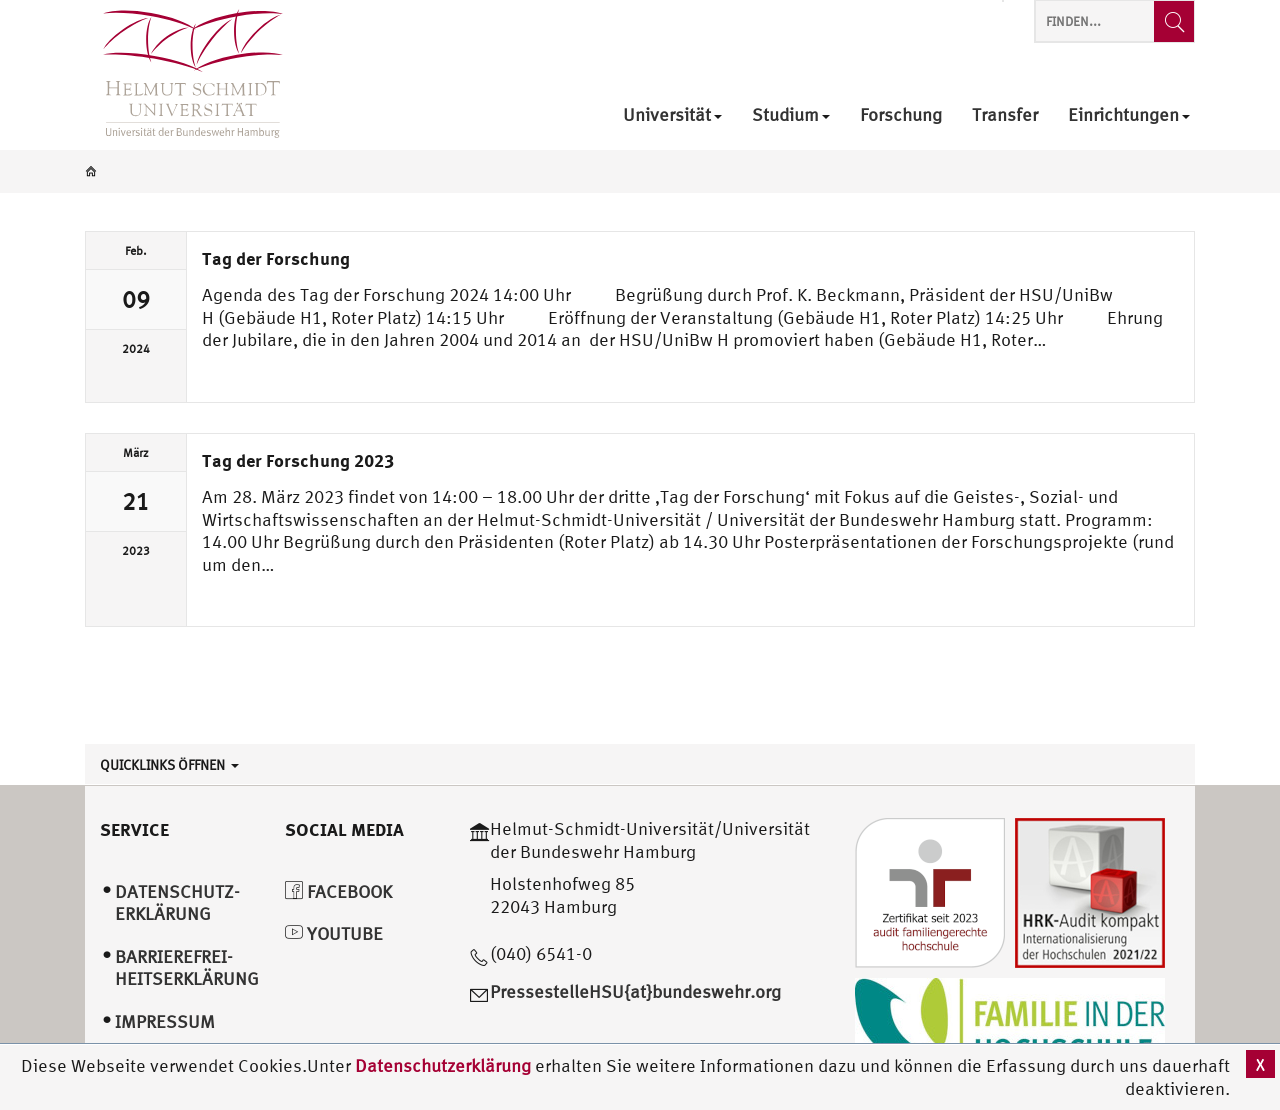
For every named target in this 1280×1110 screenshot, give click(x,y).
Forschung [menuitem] (901, 115)
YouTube (334, 933)
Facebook (338, 891)
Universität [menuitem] (672, 115)
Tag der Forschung (276, 258)
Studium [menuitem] (791, 115)
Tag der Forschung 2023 (298, 460)
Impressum (165, 1021)
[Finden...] (1174, 21)
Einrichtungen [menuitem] (1129, 115)
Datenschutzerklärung (443, 1065)
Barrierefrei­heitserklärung (187, 968)
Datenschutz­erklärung (177, 903)
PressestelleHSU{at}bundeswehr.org (635, 991)
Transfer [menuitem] (1005, 115)
